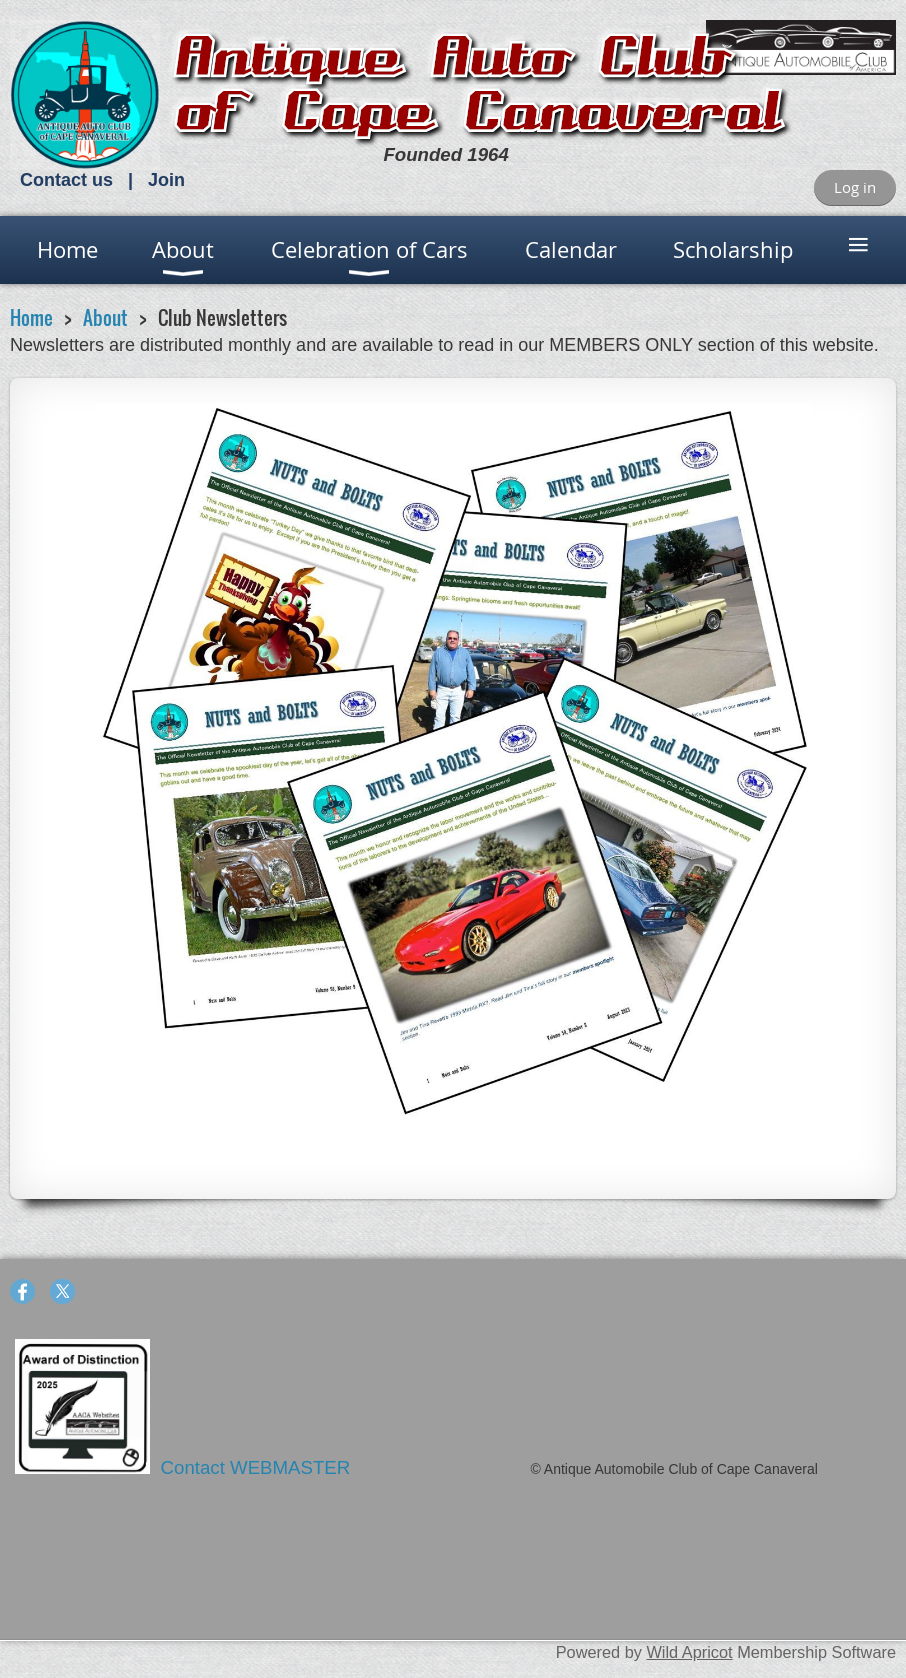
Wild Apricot (689, 1652)
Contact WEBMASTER (258, 1467)
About (105, 317)
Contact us (66, 180)
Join (166, 180)
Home (31, 317)
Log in (855, 187)
